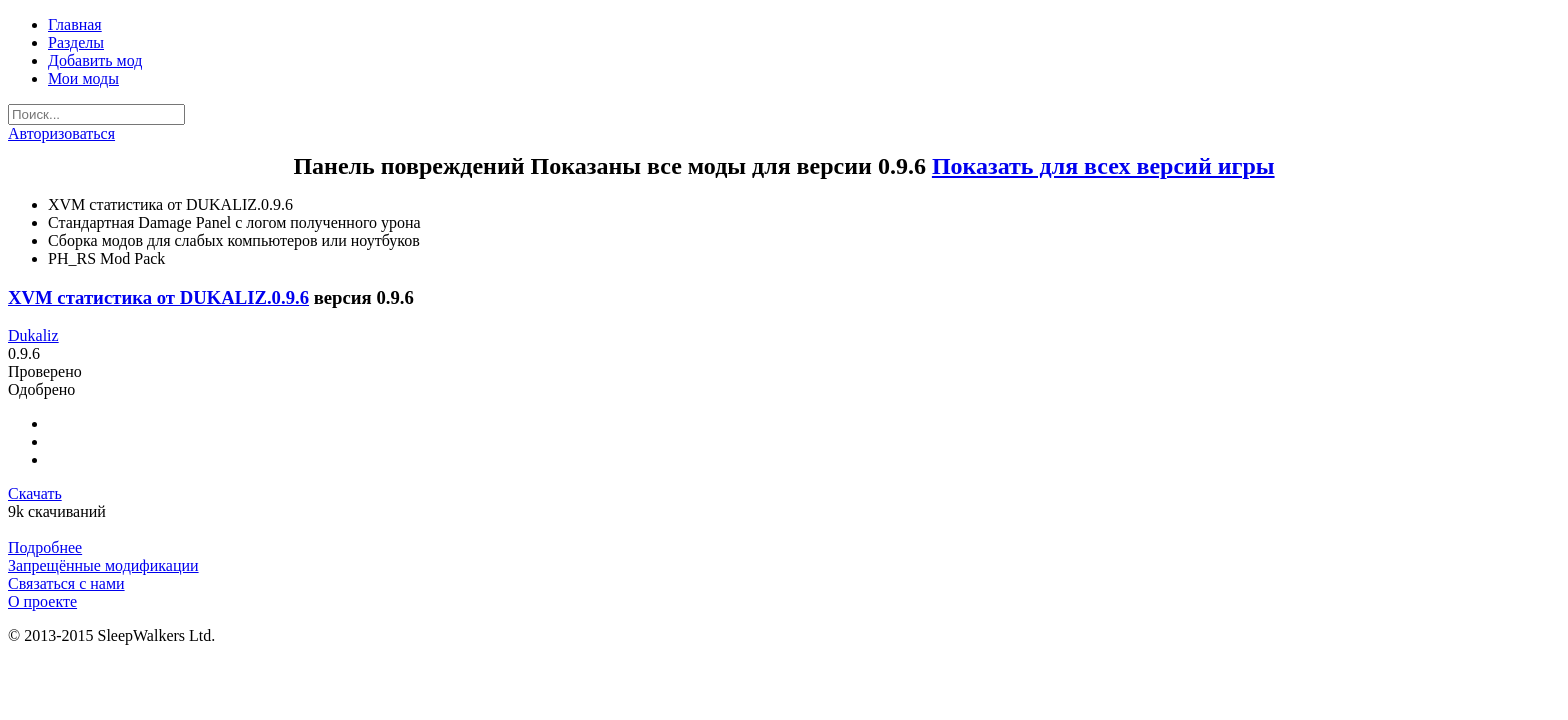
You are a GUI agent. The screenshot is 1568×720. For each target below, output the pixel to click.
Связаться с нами (66, 583)
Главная (75, 24)
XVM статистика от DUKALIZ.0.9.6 (158, 297)
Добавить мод (95, 60)
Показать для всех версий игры (1103, 166)
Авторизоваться (61, 133)
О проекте (42, 601)
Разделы (76, 42)
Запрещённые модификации (103, 565)
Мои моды (83, 78)
